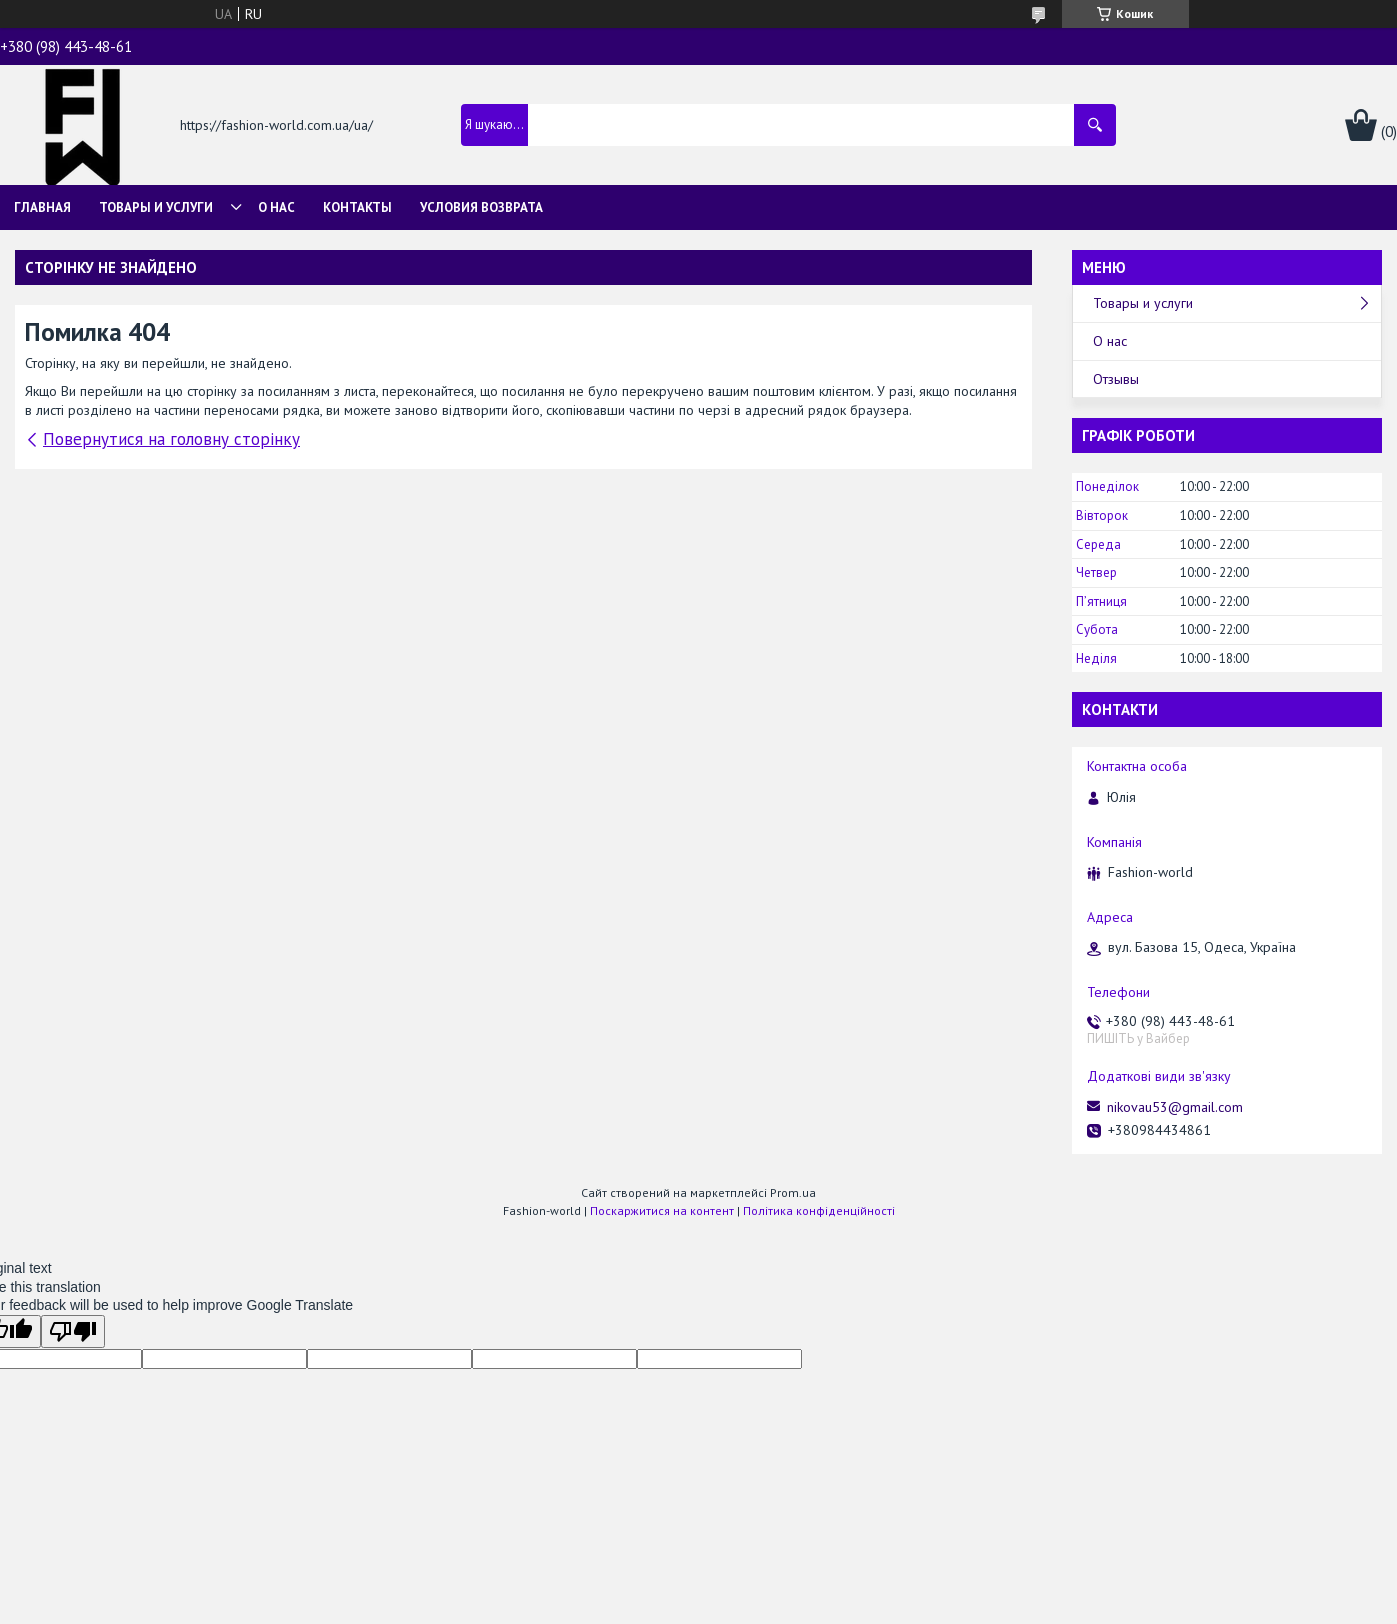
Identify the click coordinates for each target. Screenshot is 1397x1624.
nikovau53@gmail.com (1175, 1107)
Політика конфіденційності (819, 1210)
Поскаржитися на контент (662, 1210)
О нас (276, 207)
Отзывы (1116, 379)
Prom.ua (793, 1192)
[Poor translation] (73, 1331)
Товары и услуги (156, 207)
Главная (42, 207)
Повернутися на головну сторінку (171, 439)
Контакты (357, 207)
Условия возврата (481, 207)
